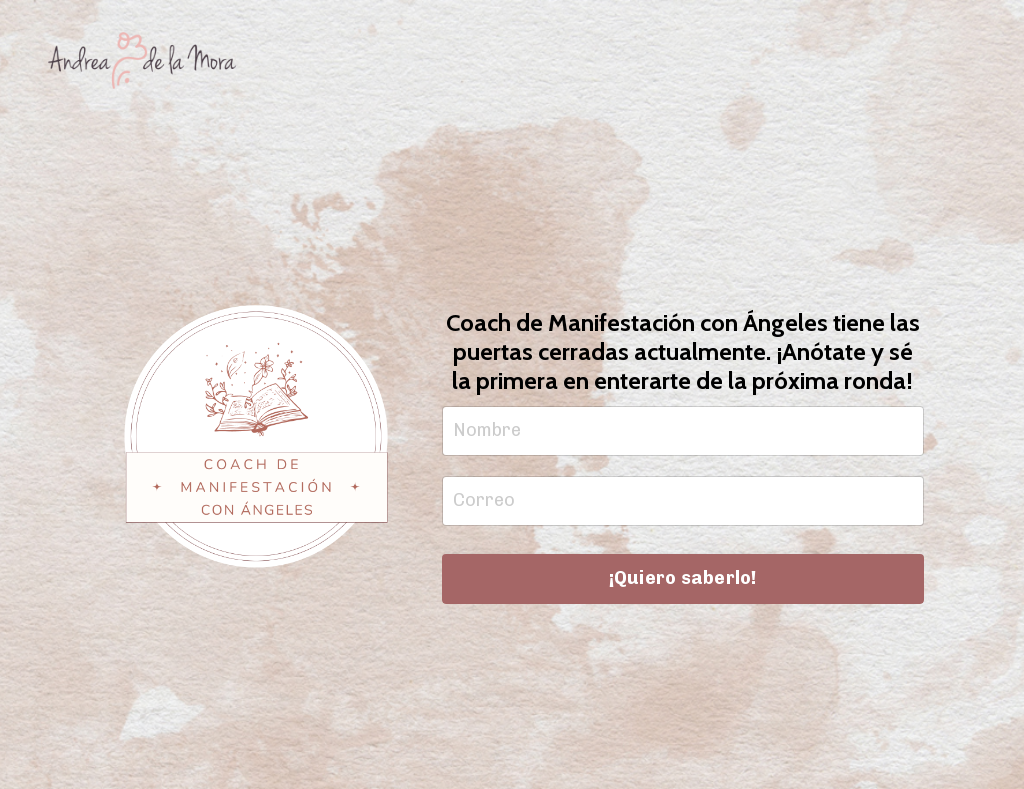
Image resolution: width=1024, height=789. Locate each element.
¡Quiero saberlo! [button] (683, 578)
